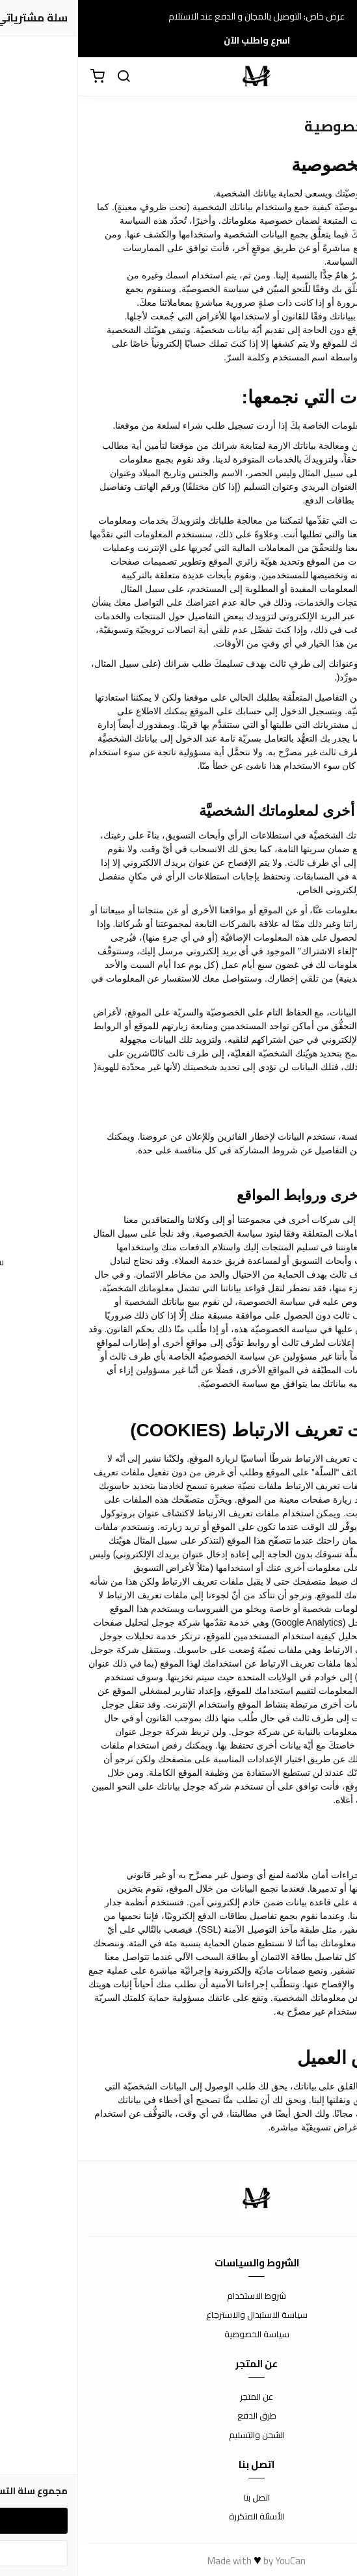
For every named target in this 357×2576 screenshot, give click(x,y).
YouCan (212, 2560)
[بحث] (45, 77)
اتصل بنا (179, 2497)
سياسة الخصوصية (178, 2334)
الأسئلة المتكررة (179, 2516)
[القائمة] (337, 77)
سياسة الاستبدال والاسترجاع (179, 2315)
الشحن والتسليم (179, 2435)
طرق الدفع (178, 2415)
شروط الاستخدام (178, 2296)
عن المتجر (178, 2397)
